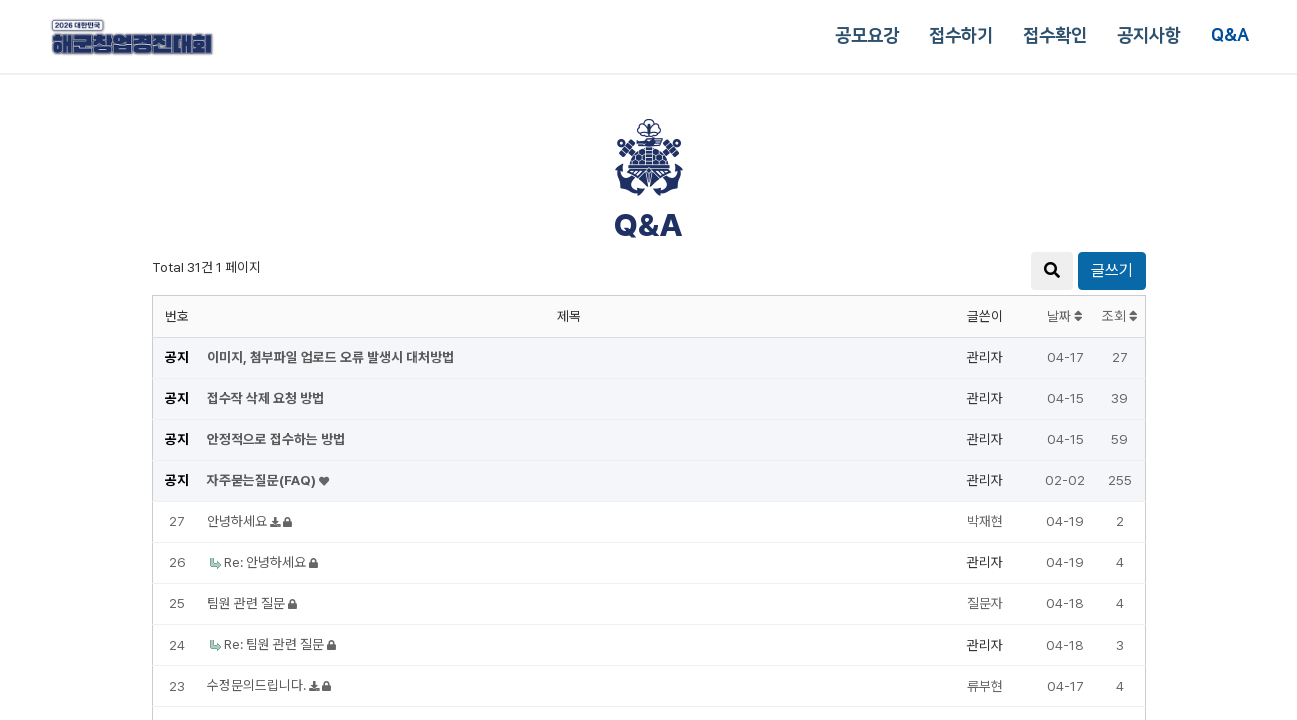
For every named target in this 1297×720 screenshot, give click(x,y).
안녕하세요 (238, 521)
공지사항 (1149, 36)
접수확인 (1055, 36)
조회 (1120, 316)
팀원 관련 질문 (247, 603)
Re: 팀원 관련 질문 (275, 644)
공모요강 (867, 36)
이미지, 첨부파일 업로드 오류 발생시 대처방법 (330, 357)
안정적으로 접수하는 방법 (276, 439)
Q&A (1230, 36)
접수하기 (961, 36)
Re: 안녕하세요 (266, 562)
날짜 (1065, 316)
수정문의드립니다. (258, 685)
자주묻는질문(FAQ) (263, 480)
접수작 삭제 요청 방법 (265, 398)
